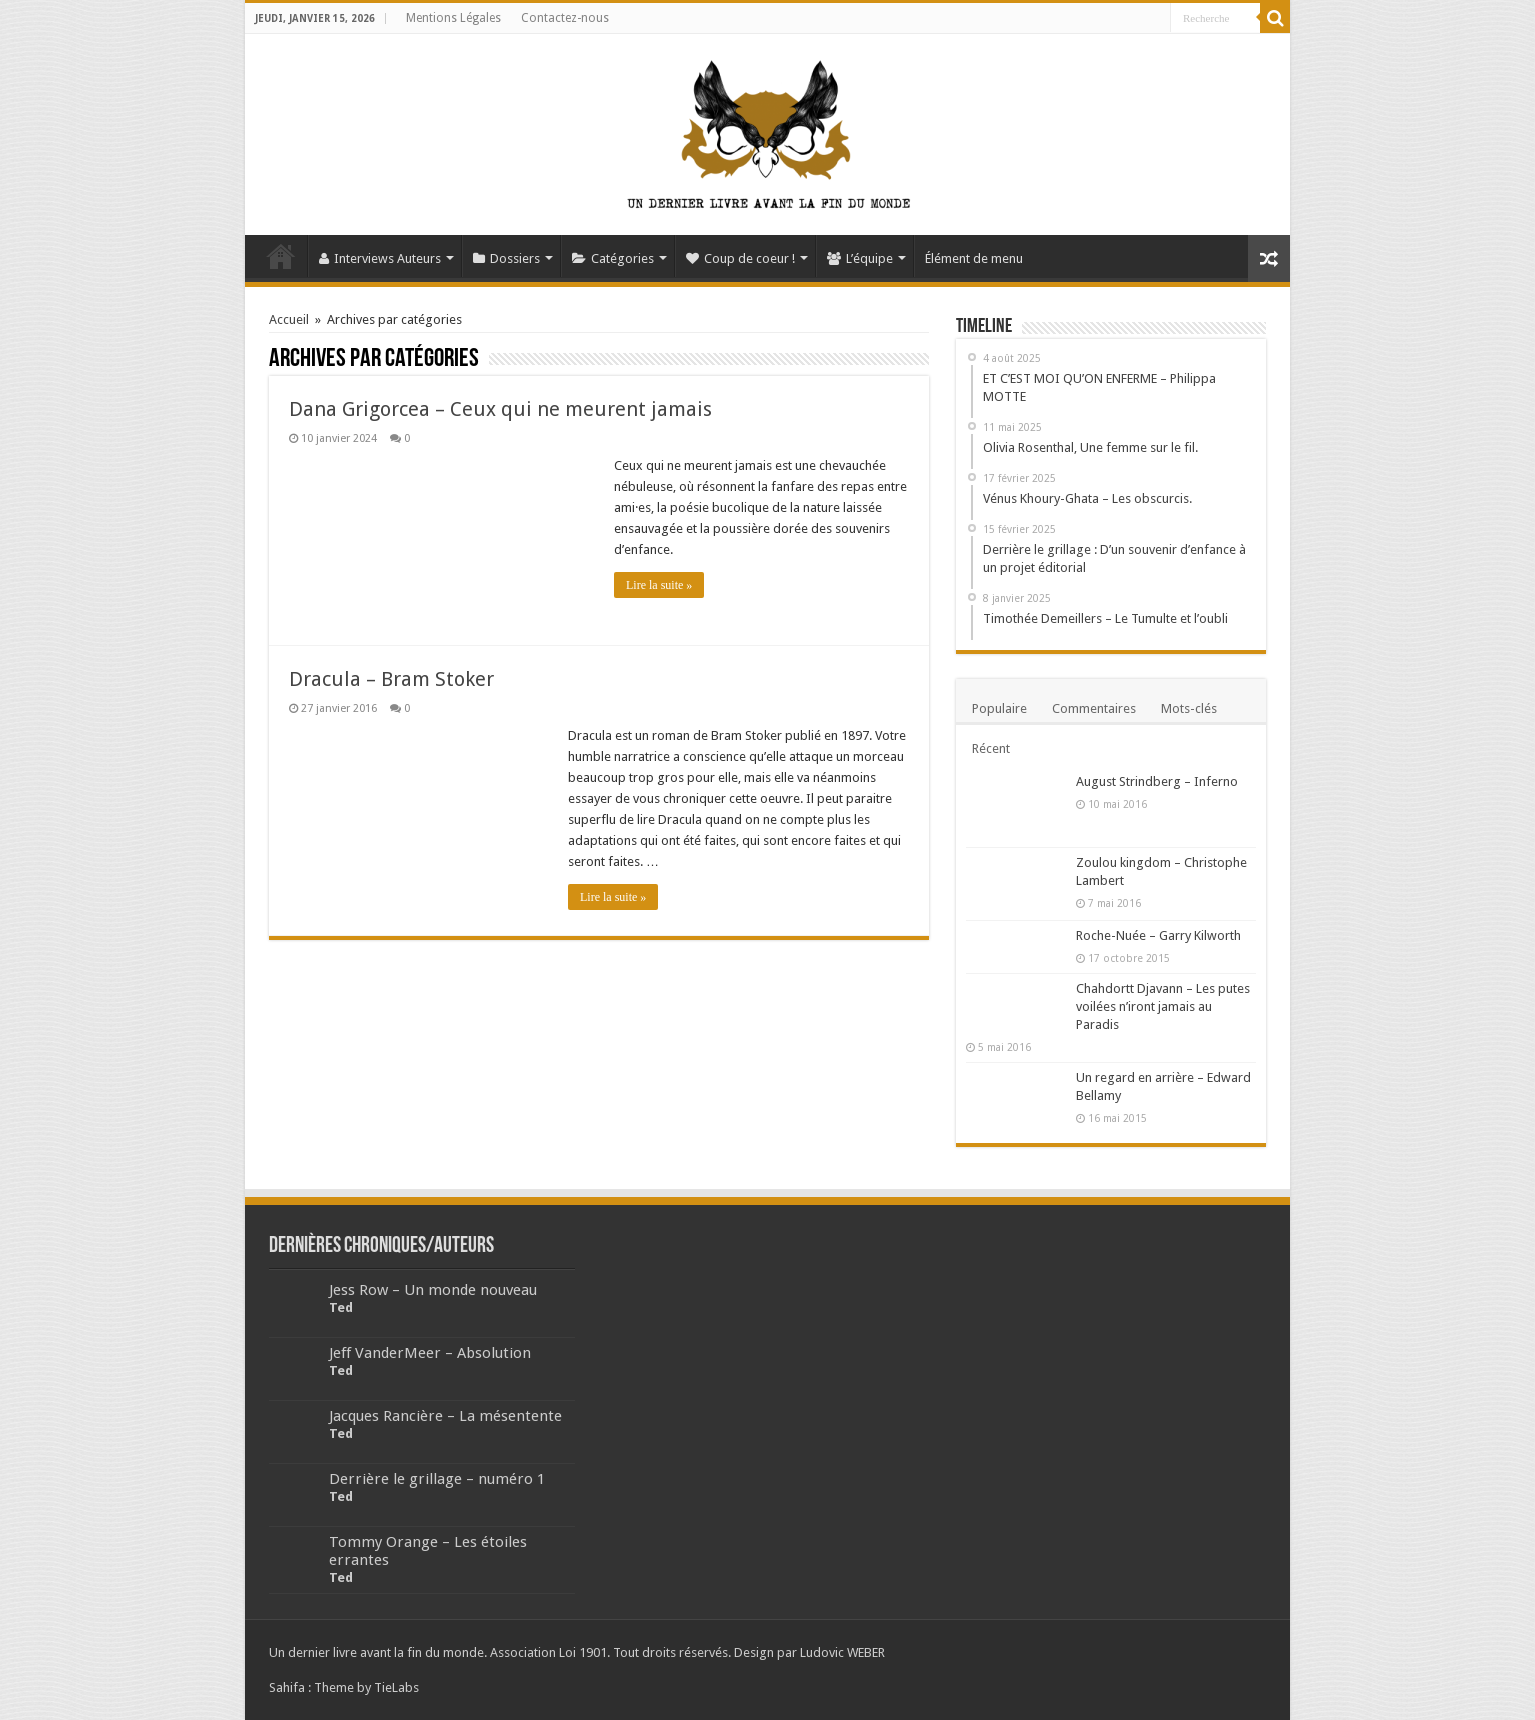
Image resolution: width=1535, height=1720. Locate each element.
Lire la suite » (659, 585)
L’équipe (860, 258)
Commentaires (1094, 708)
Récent (991, 748)
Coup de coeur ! (740, 258)
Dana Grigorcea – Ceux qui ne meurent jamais (500, 409)
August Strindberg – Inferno (1157, 781)
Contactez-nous (565, 18)
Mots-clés (1189, 708)
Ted (341, 1307)
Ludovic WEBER (842, 1652)
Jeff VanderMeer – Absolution (430, 1353)
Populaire (999, 708)
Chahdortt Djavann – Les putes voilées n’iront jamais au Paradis (1163, 1006)
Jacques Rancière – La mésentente (445, 1416)
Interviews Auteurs (380, 258)
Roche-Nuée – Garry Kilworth (1158, 935)
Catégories (613, 258)
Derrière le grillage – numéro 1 (437, 1479)
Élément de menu (974, 258)
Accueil (281, 256)
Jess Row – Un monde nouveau (433, 1290)
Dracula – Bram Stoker (391, 679)
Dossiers (506, 258)
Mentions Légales (453, 18)
